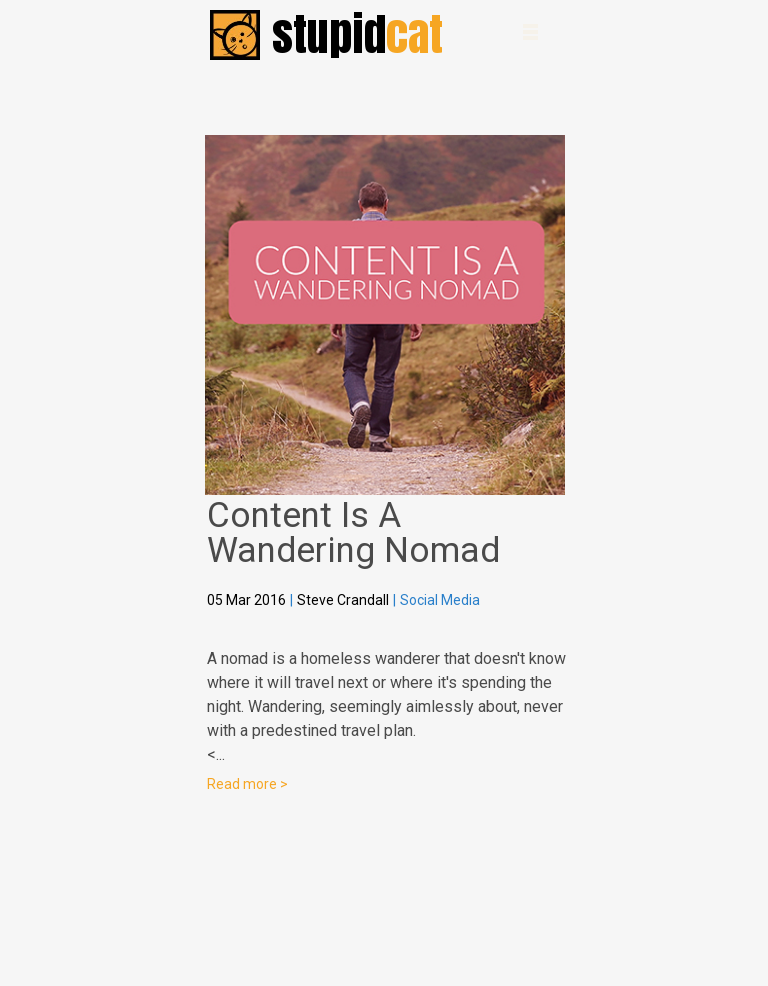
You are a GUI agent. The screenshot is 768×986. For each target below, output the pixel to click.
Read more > (247, 784)
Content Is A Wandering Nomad (353, 533)
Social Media (440, 600)
